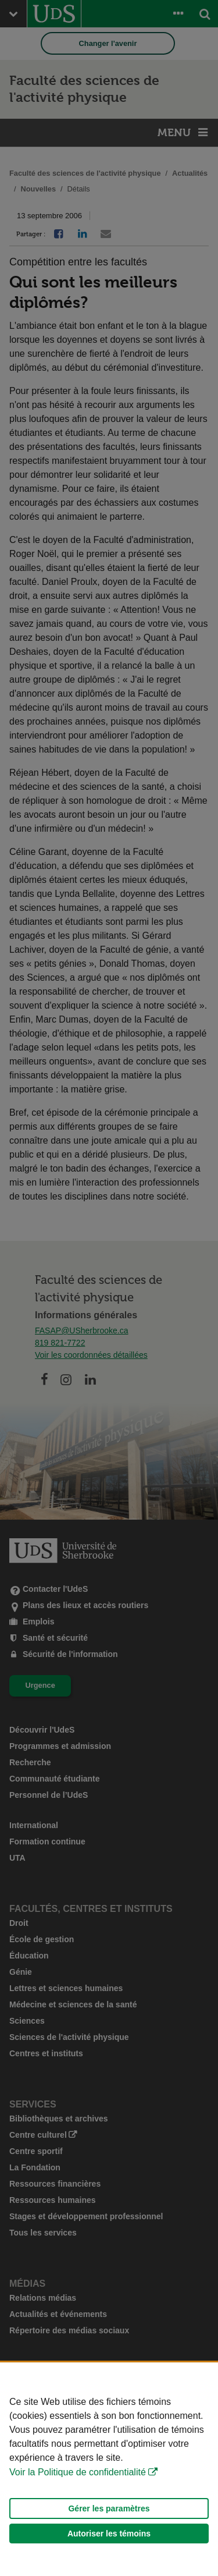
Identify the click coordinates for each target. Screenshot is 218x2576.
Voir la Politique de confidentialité (77, 2472)
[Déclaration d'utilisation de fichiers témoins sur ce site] (109, 2469)
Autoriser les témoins (109, 2533)
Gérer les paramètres (108, 2508)
